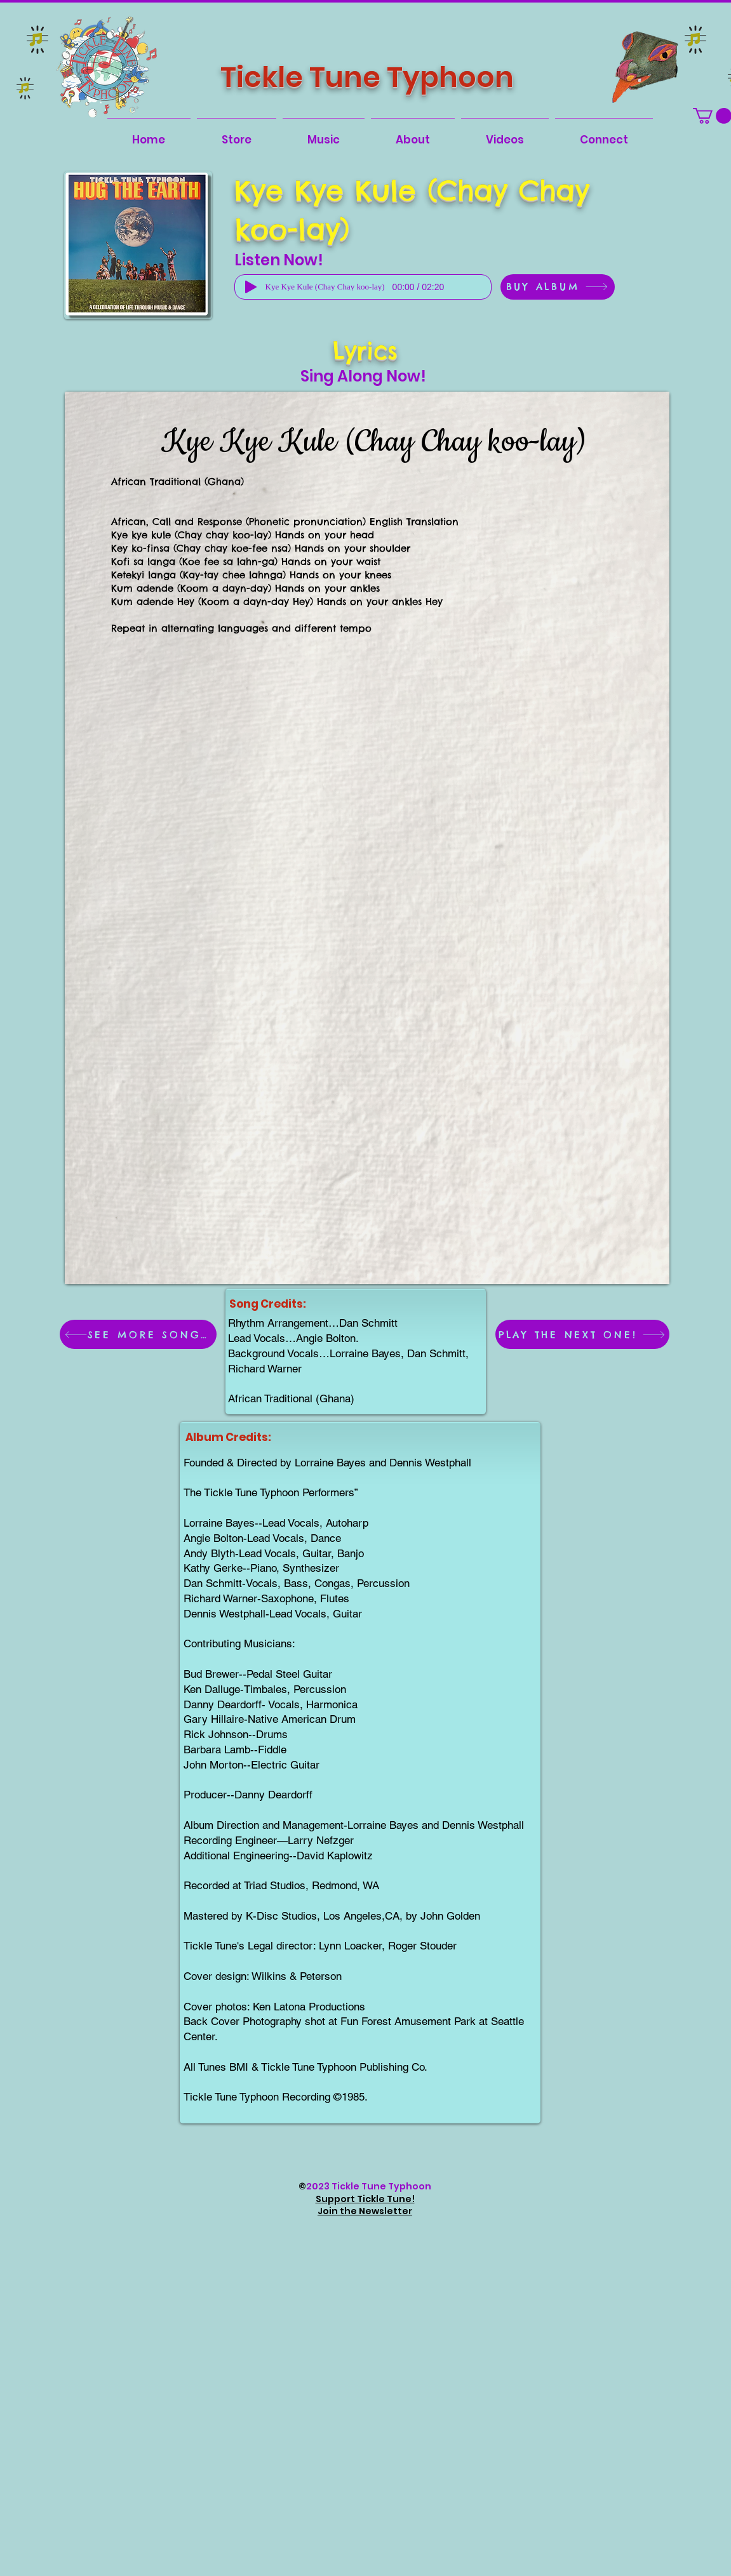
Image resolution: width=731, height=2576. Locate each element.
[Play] (251, 287)
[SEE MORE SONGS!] (138, 1334)
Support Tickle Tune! (365, 2199)
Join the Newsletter (365, 2211)
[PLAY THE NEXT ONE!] (582, 1334)
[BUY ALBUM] (557, 287)
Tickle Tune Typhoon (367, 77)
